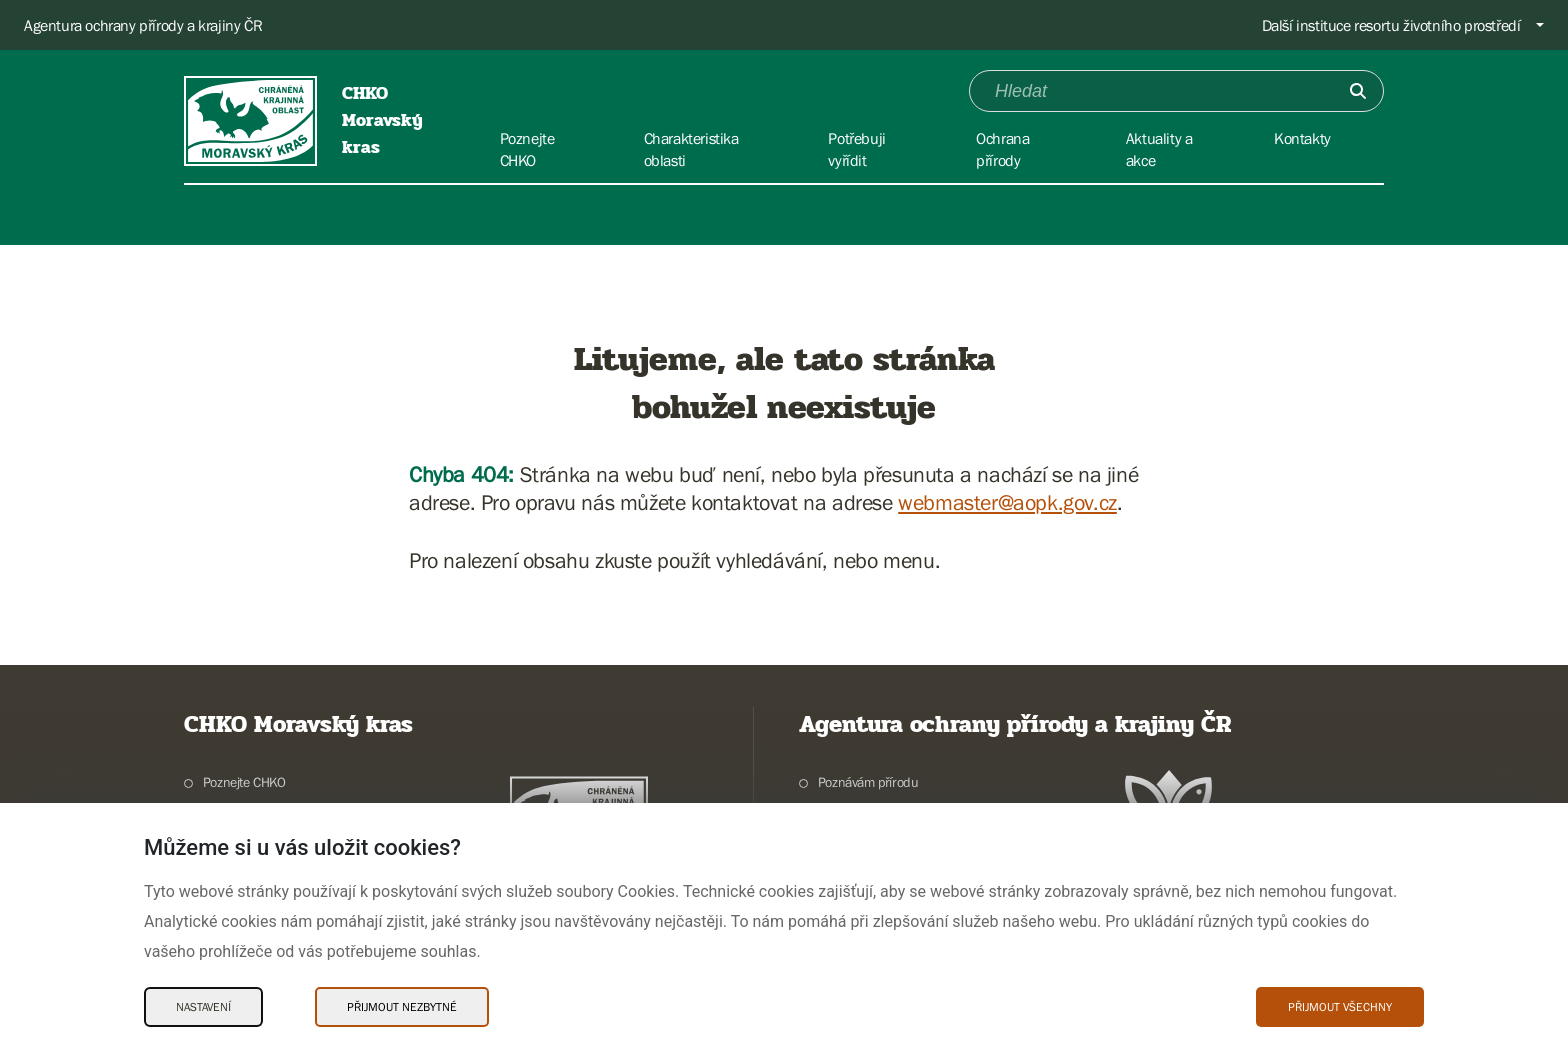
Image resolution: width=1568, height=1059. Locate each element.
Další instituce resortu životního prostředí (1391, 25)
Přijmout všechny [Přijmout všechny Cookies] (1340, 1007)
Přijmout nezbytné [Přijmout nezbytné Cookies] (402, 1007)
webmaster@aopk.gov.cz (1007, 502)
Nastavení (203, 1007)
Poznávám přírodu (868, 782)
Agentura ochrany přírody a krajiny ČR (143, 25)
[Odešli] (1358, 91)
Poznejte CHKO (244, 782)
